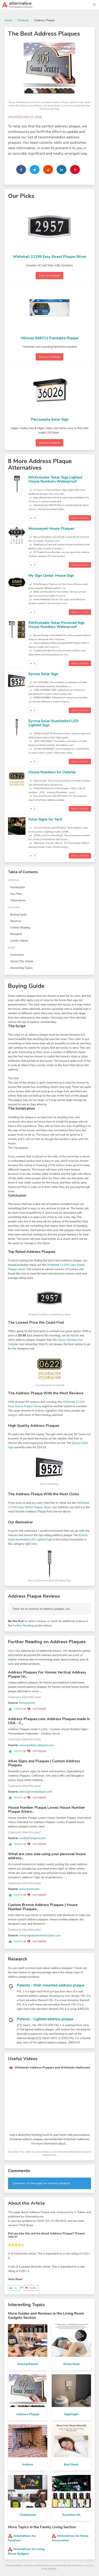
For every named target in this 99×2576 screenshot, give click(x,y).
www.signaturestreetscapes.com (40, 1935)
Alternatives (18, 900)
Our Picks (16, 894)
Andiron (27, 2465)
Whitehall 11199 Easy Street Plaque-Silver (49, 256)
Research (16, 934)
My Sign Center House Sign (51, 575)
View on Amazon (49, 276)
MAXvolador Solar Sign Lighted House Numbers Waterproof (55, 479)
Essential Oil (71, 2515)
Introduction (17, 887)
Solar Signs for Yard (45, 819)
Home (8, 20)
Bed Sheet (71, 2465)
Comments (17, 955)
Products (23, 20)
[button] (94, 4)
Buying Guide (18, 915)
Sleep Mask (71, 2364)
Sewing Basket (27, 2364)
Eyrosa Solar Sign (43, 673)
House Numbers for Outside (52, 772)
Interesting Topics (21, 968)
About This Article (21, 961)
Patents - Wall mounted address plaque (50, 1985)
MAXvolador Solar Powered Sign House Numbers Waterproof (56, 624)
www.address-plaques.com (36, 1745)
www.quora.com (29, 1889)
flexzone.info (27, 1703)
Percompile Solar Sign (49, 419)
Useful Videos (19, 941)
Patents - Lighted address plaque (45, 2019)
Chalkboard (28, 2515)
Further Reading (20, 928)
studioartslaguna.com (32, 1838)
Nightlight (71, 2414)
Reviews (15, 921)
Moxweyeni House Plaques (51, 528)
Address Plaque (27, 2414)
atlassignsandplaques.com (35, 1792)
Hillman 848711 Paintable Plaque (49, 338)
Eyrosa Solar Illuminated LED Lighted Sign (53, 723)
